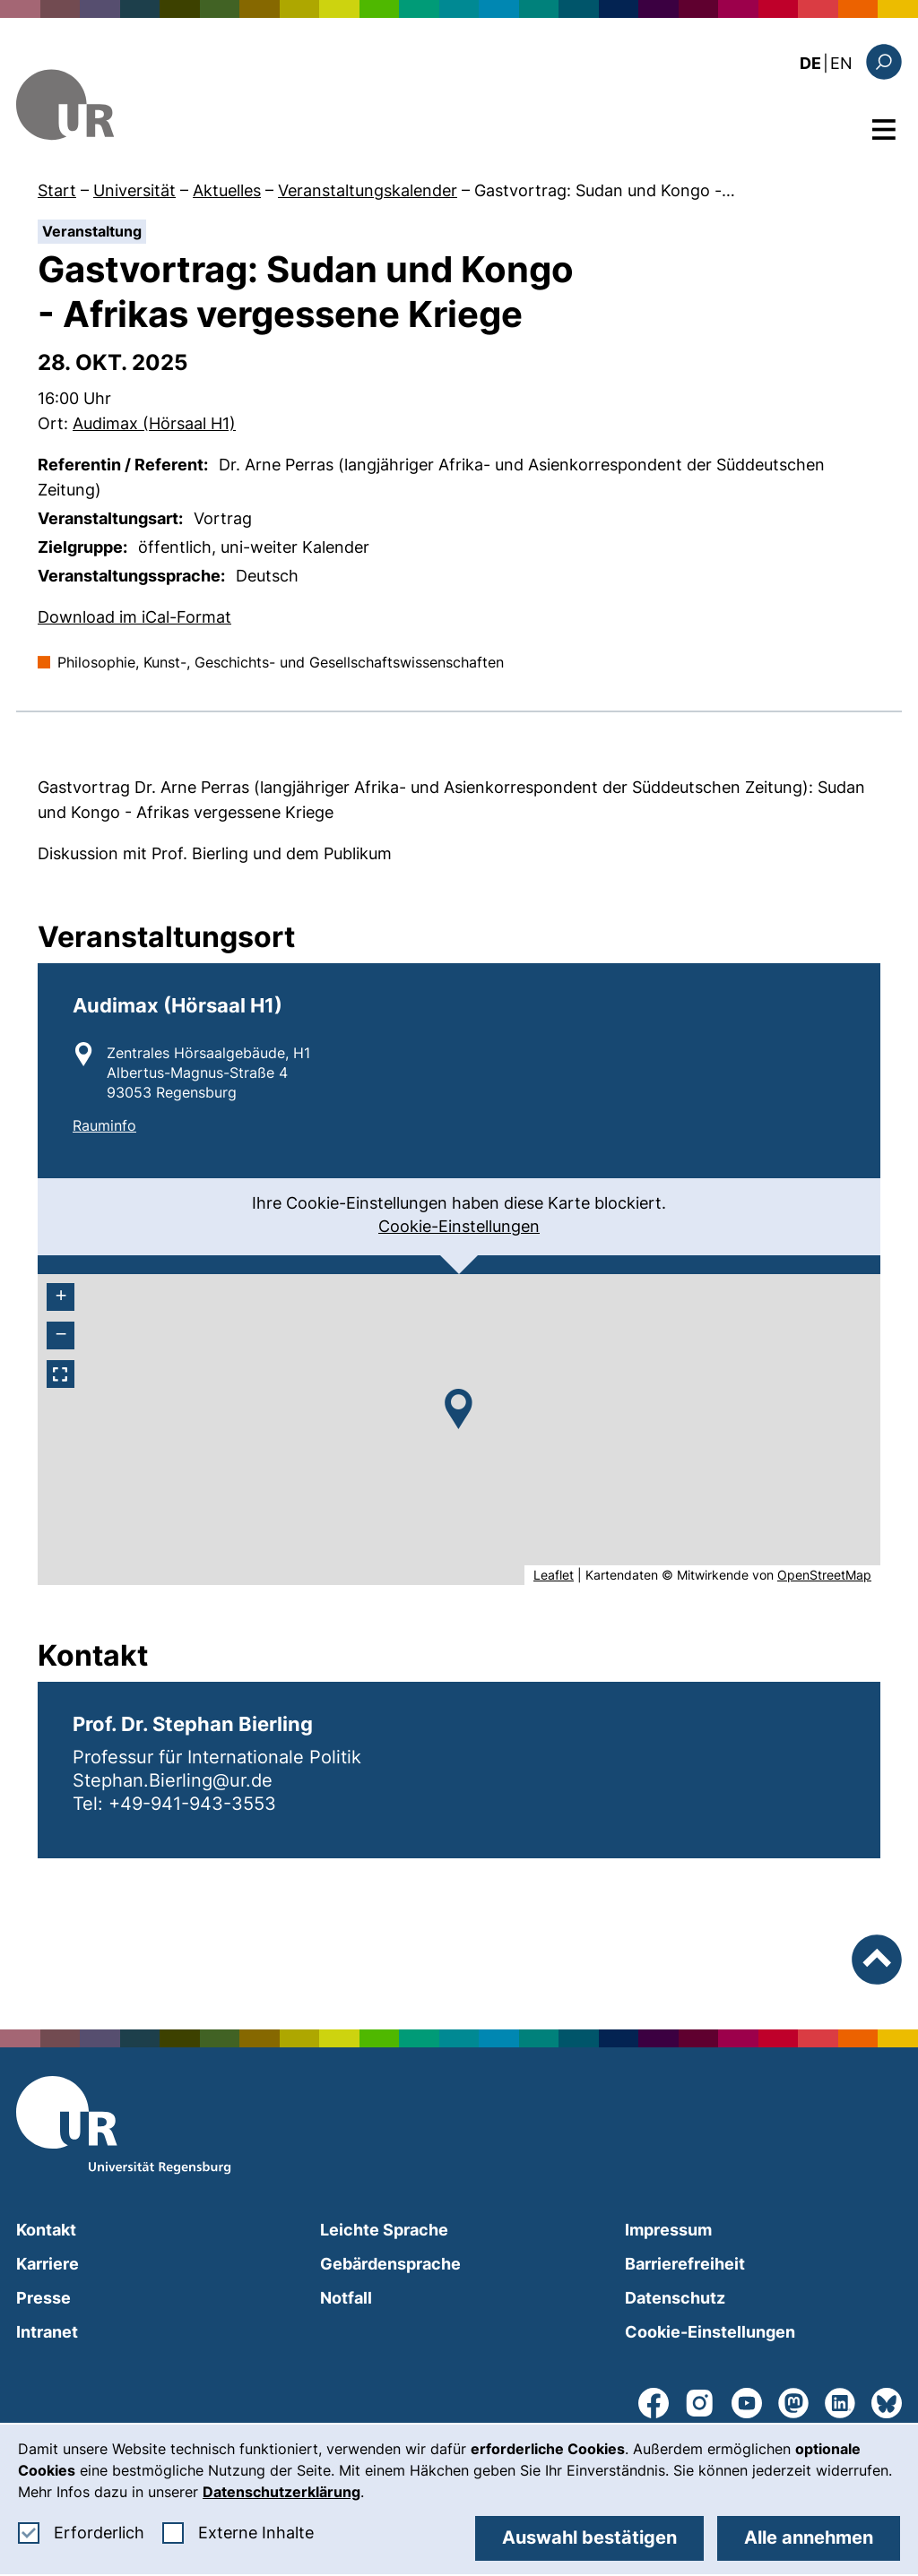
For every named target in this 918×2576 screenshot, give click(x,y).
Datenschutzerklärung (281, 2492)
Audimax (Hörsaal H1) (154, 423)
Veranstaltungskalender (367, 190)
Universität (134, 190)
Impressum (668, 2229)
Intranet (47, 2331)
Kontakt (46, 2229)
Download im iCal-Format (134, 615)
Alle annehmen (808, 2537)
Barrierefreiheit (685, 2263)
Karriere (47, 2263)
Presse (43, 2297)
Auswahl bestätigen (589, 2537)
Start (57, 190)
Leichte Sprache (384, 2229)
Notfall (346, 2297)
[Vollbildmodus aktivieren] (60, 1374)
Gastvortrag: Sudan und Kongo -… (604, 190)
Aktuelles (227, 190)
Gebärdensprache (390, 2263)
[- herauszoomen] (60, 1335)
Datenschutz (675, 2297)
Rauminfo (104, 1125)
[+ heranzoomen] (60, 1297)
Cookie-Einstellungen (459, 1226)
